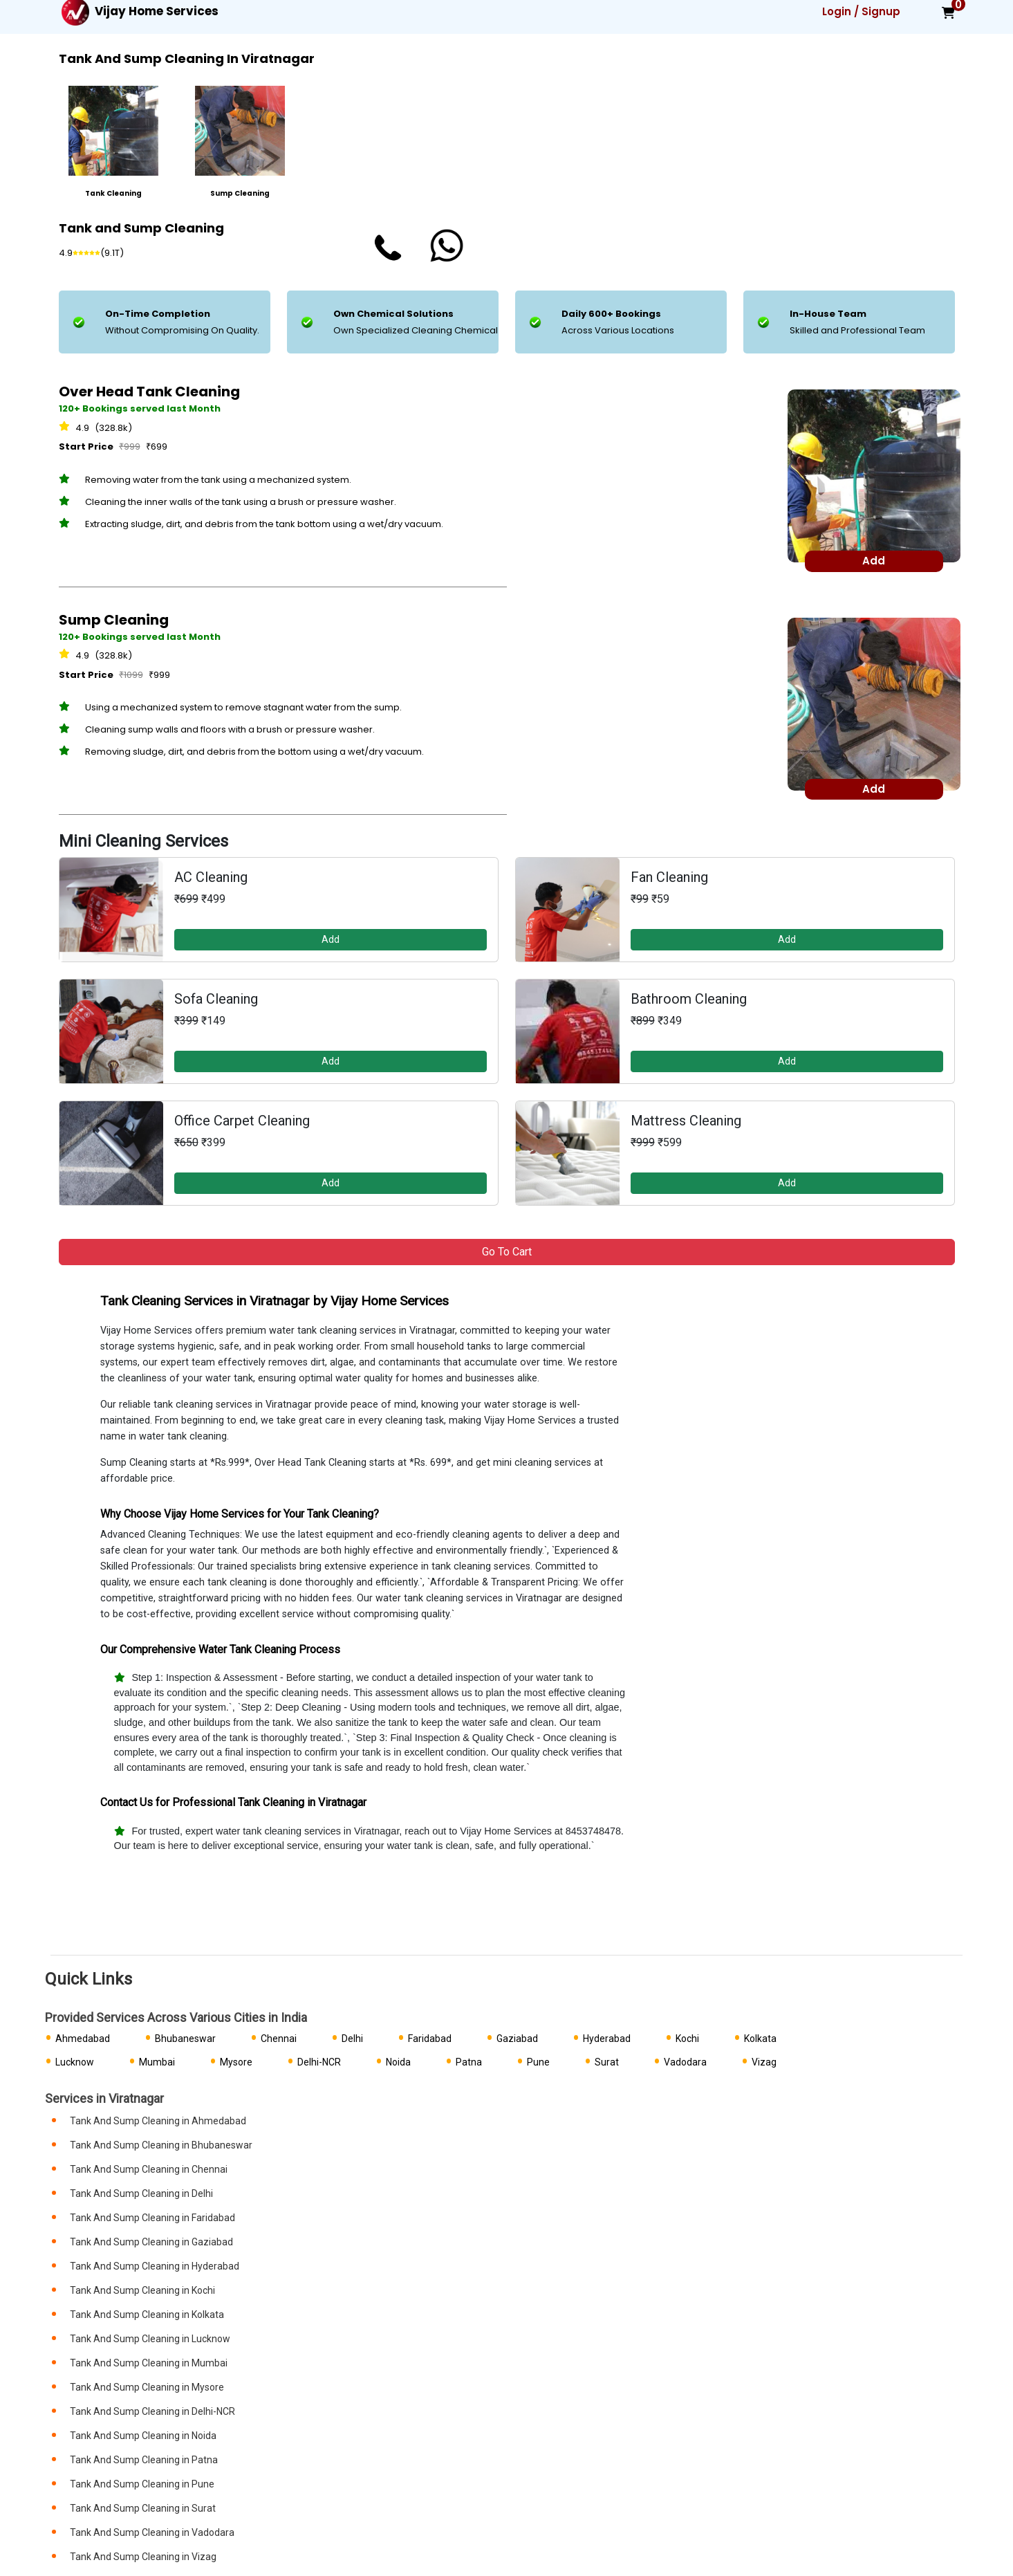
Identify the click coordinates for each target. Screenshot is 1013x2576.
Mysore (236, 2062)
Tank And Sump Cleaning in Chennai (148, 2169)
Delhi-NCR (319, 2062)
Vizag (764, 2062)
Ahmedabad (82, 2038)
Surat (607, 2062)
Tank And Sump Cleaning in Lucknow (150, 2338)
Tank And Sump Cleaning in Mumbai (148, 2362)
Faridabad (430, 2038)
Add (331, 939)
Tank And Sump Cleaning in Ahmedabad (158, 2120)
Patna (469, 2062)
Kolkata (760, 2038)
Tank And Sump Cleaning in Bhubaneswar (161, 2145)
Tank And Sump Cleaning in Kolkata (147, 2314)
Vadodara (685, 2062)
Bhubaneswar (185, 2038)
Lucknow (74, 2062)
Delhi (352, 2038)
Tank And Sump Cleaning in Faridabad (152, 2217)
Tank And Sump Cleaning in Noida (143, 2435)
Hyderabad (607, 2038)
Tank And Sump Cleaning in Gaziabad (151, 2241)
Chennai (279, 2038)
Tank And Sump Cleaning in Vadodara (152, 2532)
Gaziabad (517, 2038)
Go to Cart (507, 1251)
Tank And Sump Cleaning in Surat (143, 2508)
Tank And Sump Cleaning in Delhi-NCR (152, 2411)
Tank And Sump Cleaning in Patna (144, 2459)
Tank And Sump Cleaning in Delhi (141, 2193)
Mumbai (157, 2062)
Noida (398, 2062)
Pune (538, 2062)
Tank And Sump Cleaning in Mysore (147, 2387)
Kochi (687, 2038)
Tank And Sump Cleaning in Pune (142, 2484)
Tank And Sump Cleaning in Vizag (143, 2556)
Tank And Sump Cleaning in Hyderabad (154, 2266)
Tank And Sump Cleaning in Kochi (142, 2290)
